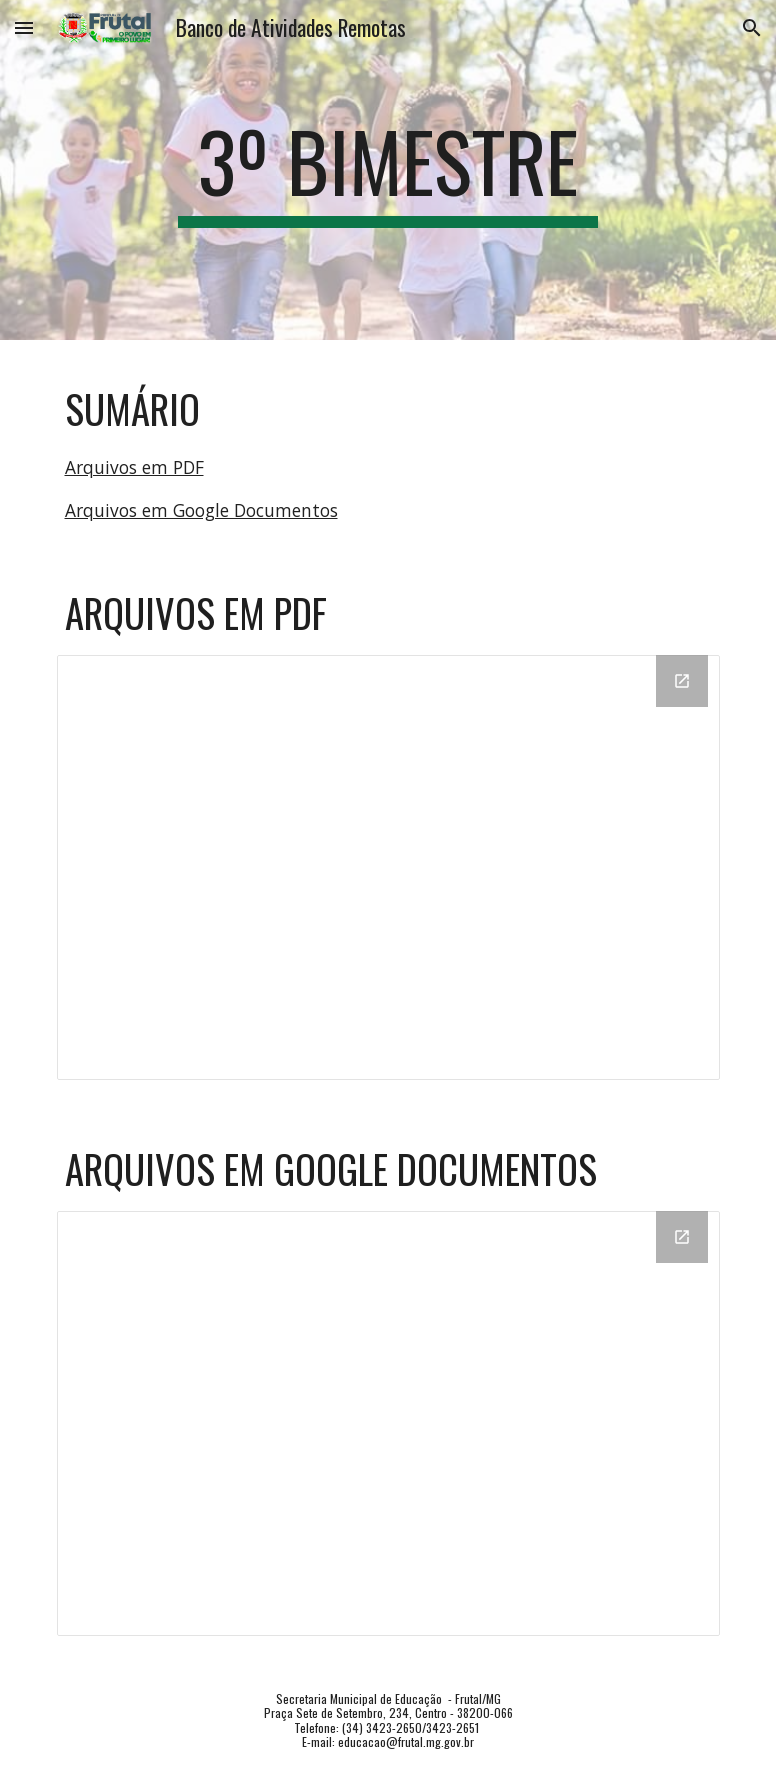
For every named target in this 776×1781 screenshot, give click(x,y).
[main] (388, 170)
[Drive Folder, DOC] (388, 1423)
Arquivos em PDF (134, 467)
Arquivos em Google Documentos (201, 510)
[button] (24, 27)
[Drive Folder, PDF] (388, 867)
